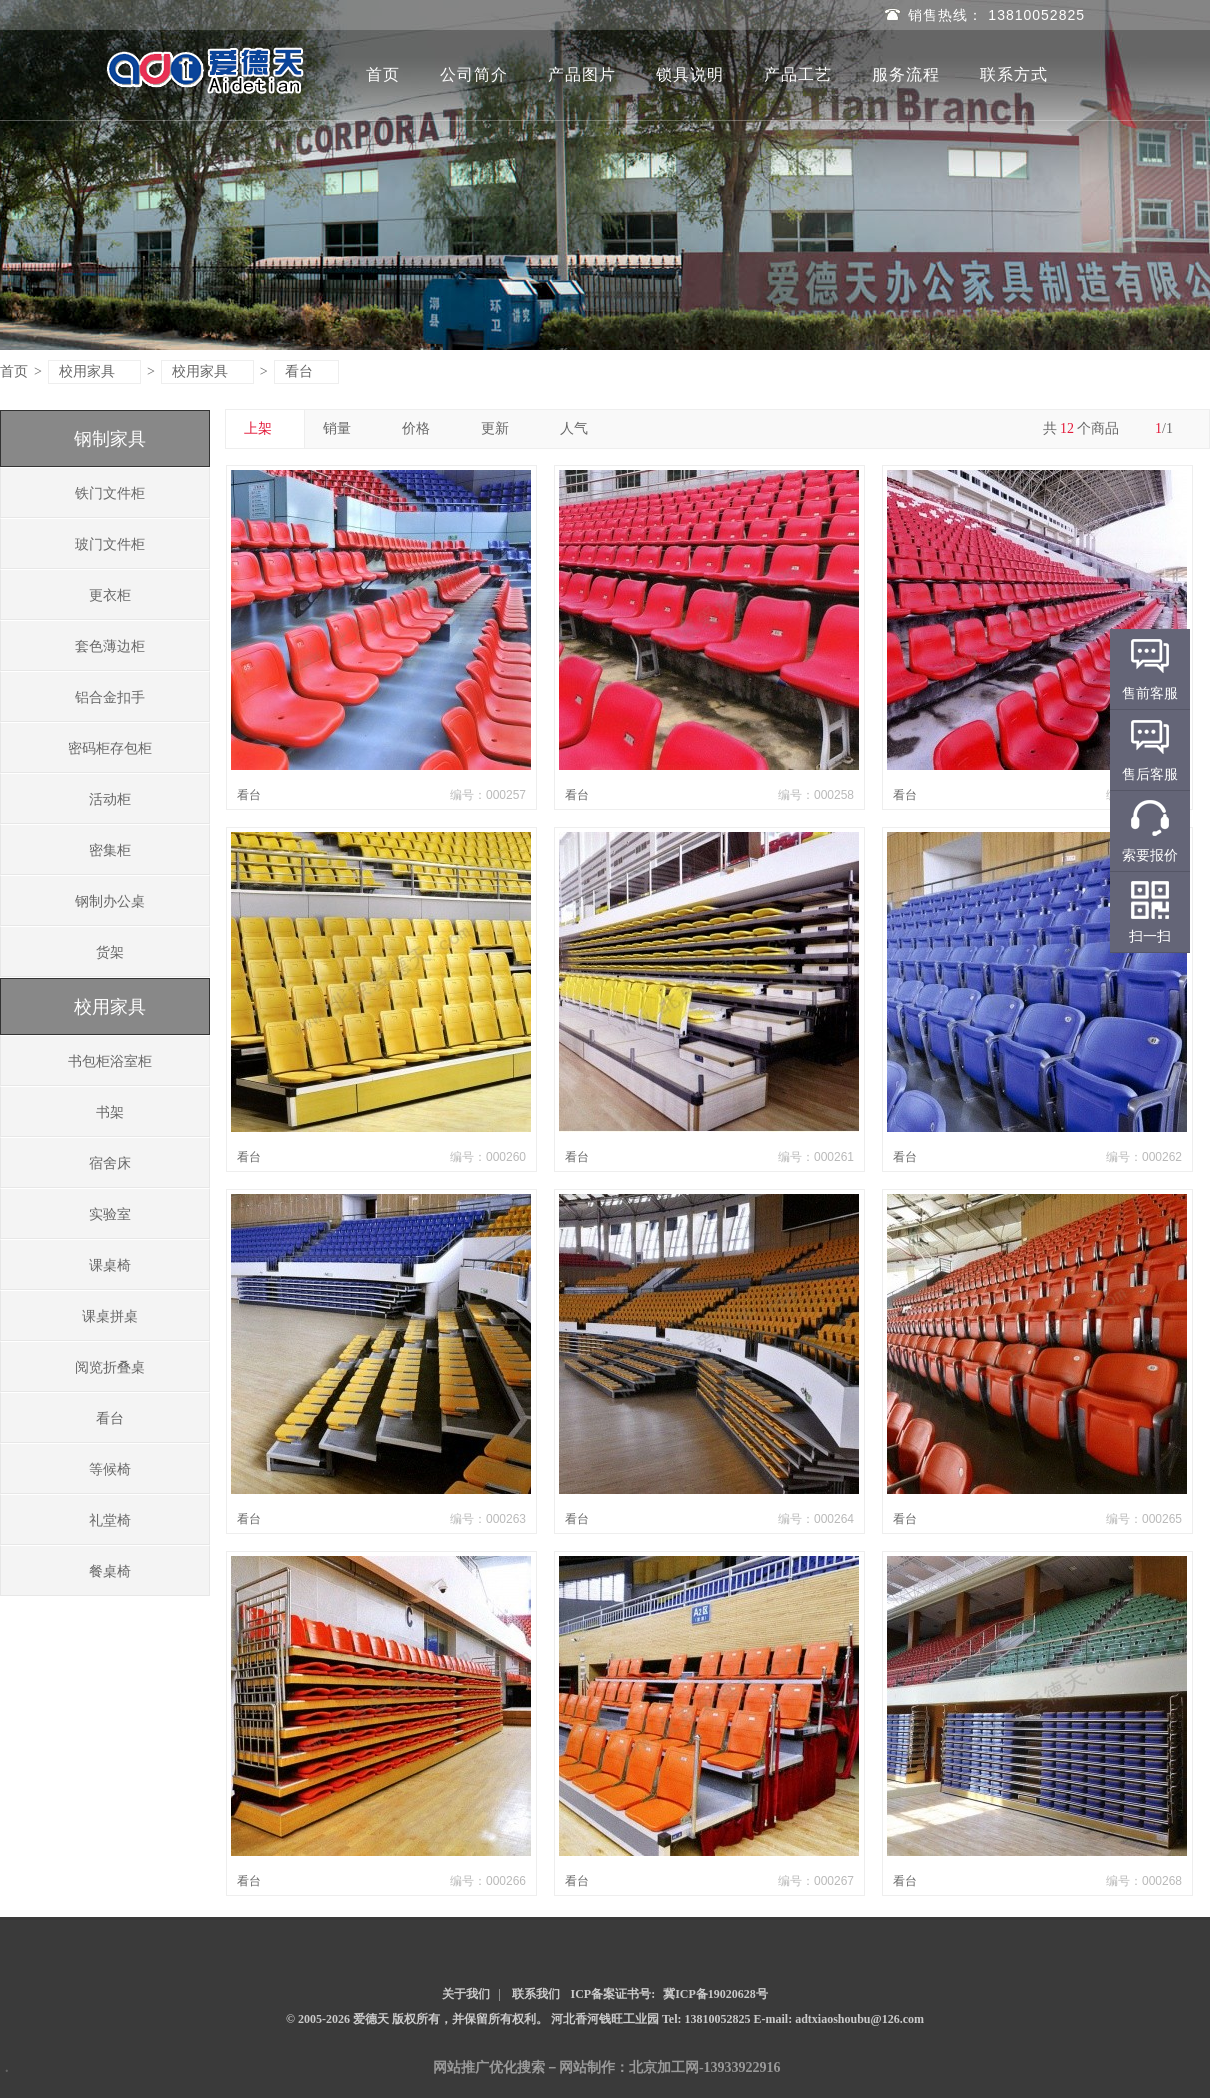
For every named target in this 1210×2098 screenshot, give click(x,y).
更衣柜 (110, 595)
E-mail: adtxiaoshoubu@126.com (839, 2019)
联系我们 (536, 1994)
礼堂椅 (110, 1520)
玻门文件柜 (110, 544)
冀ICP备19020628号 (715, 1994)
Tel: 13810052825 (708, 2019)
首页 (383, 74)
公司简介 (474, 74)
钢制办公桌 (110, 901)
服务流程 (906, 74)
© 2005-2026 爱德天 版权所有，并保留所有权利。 (417, 2019)
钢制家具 (110, 439)
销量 (344, 428)
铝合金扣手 (110, 697)
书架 (110, 1112)
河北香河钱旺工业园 (606, 2019)
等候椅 (110, 1469)
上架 (265, 428)
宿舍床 (110, 1163)
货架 (110, 952)
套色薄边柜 (110, 646)
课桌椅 (110, 1265)
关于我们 (466, 1994)
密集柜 (110, 850)
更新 (502, 428)
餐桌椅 (110, 1571)
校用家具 (95, 371)
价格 (423, 428)
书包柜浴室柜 (110, 1061)
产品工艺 (798, 74)
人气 (581, 428)
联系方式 (1014, 74)
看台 (307, 371)
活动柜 (110, 799)
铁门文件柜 (110, 493)
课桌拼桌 (110, 1316)
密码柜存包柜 (110, 748)
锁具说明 (690, 74)
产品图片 (582, 74)
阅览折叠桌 (110, 1367)
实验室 (110, 1214)
